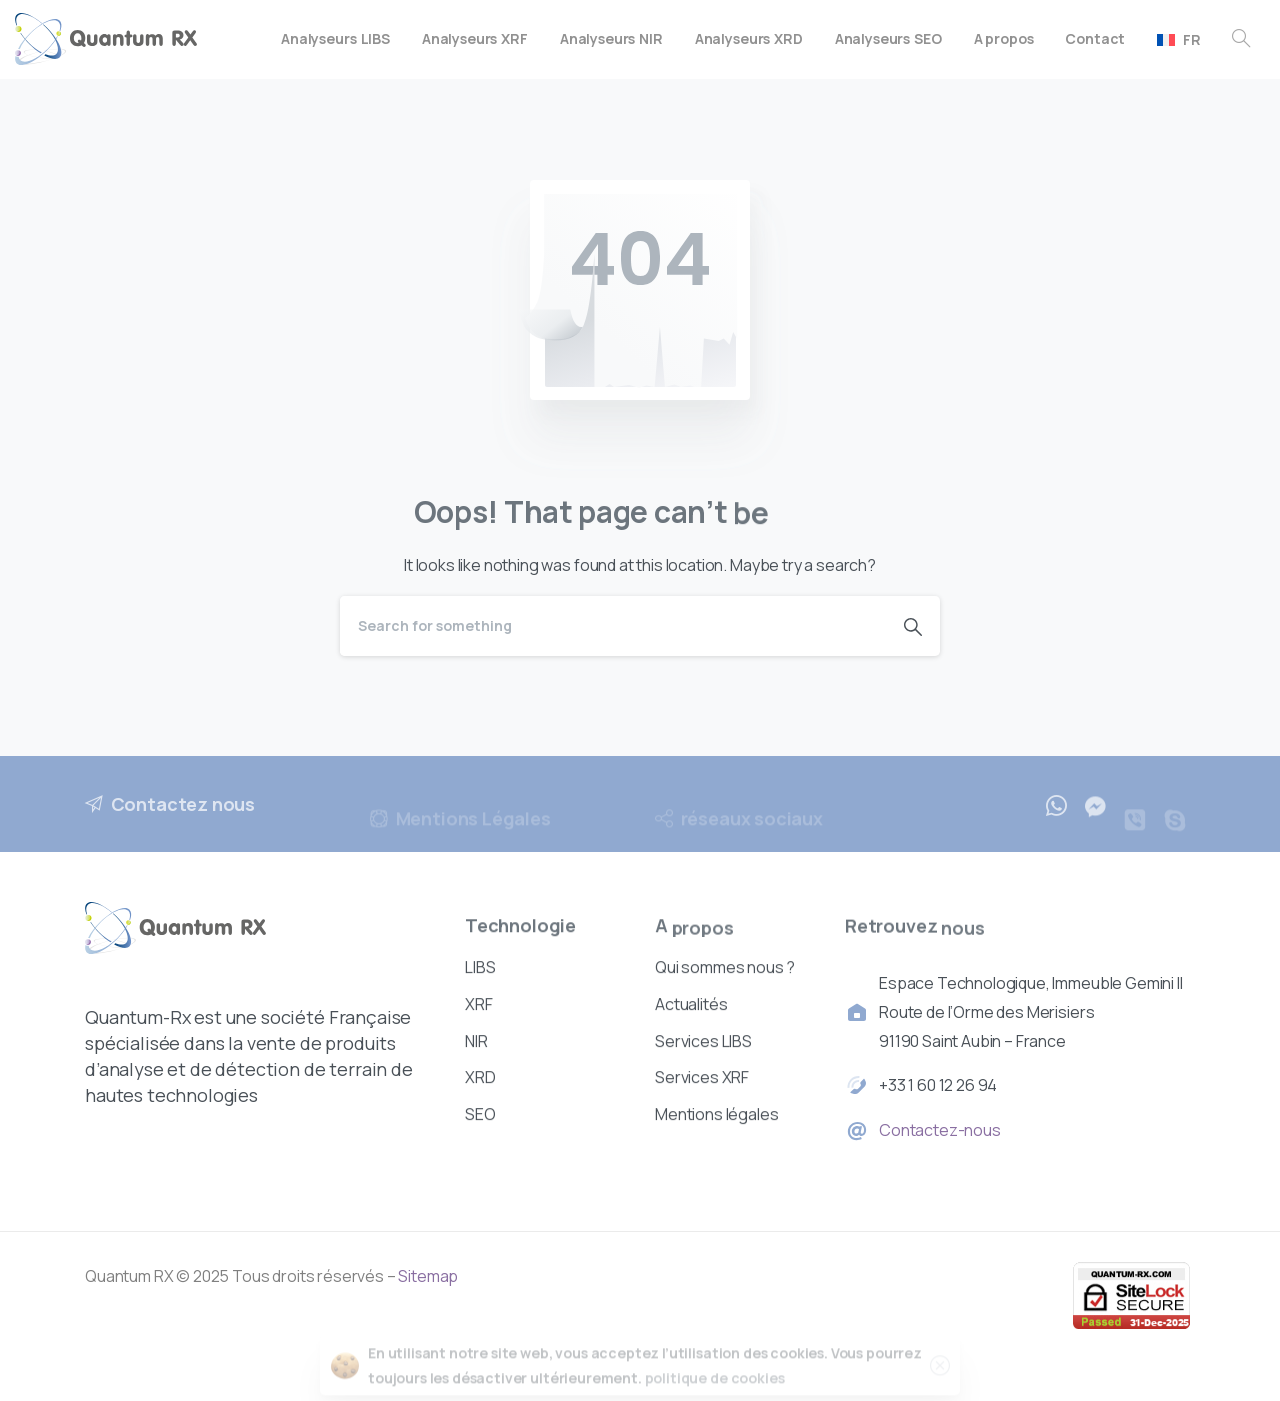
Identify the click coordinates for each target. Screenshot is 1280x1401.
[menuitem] (1179, 38)
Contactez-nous (940, 1132)
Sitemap (428, 1276)
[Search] (613, 626)
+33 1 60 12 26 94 (938, 1087)
